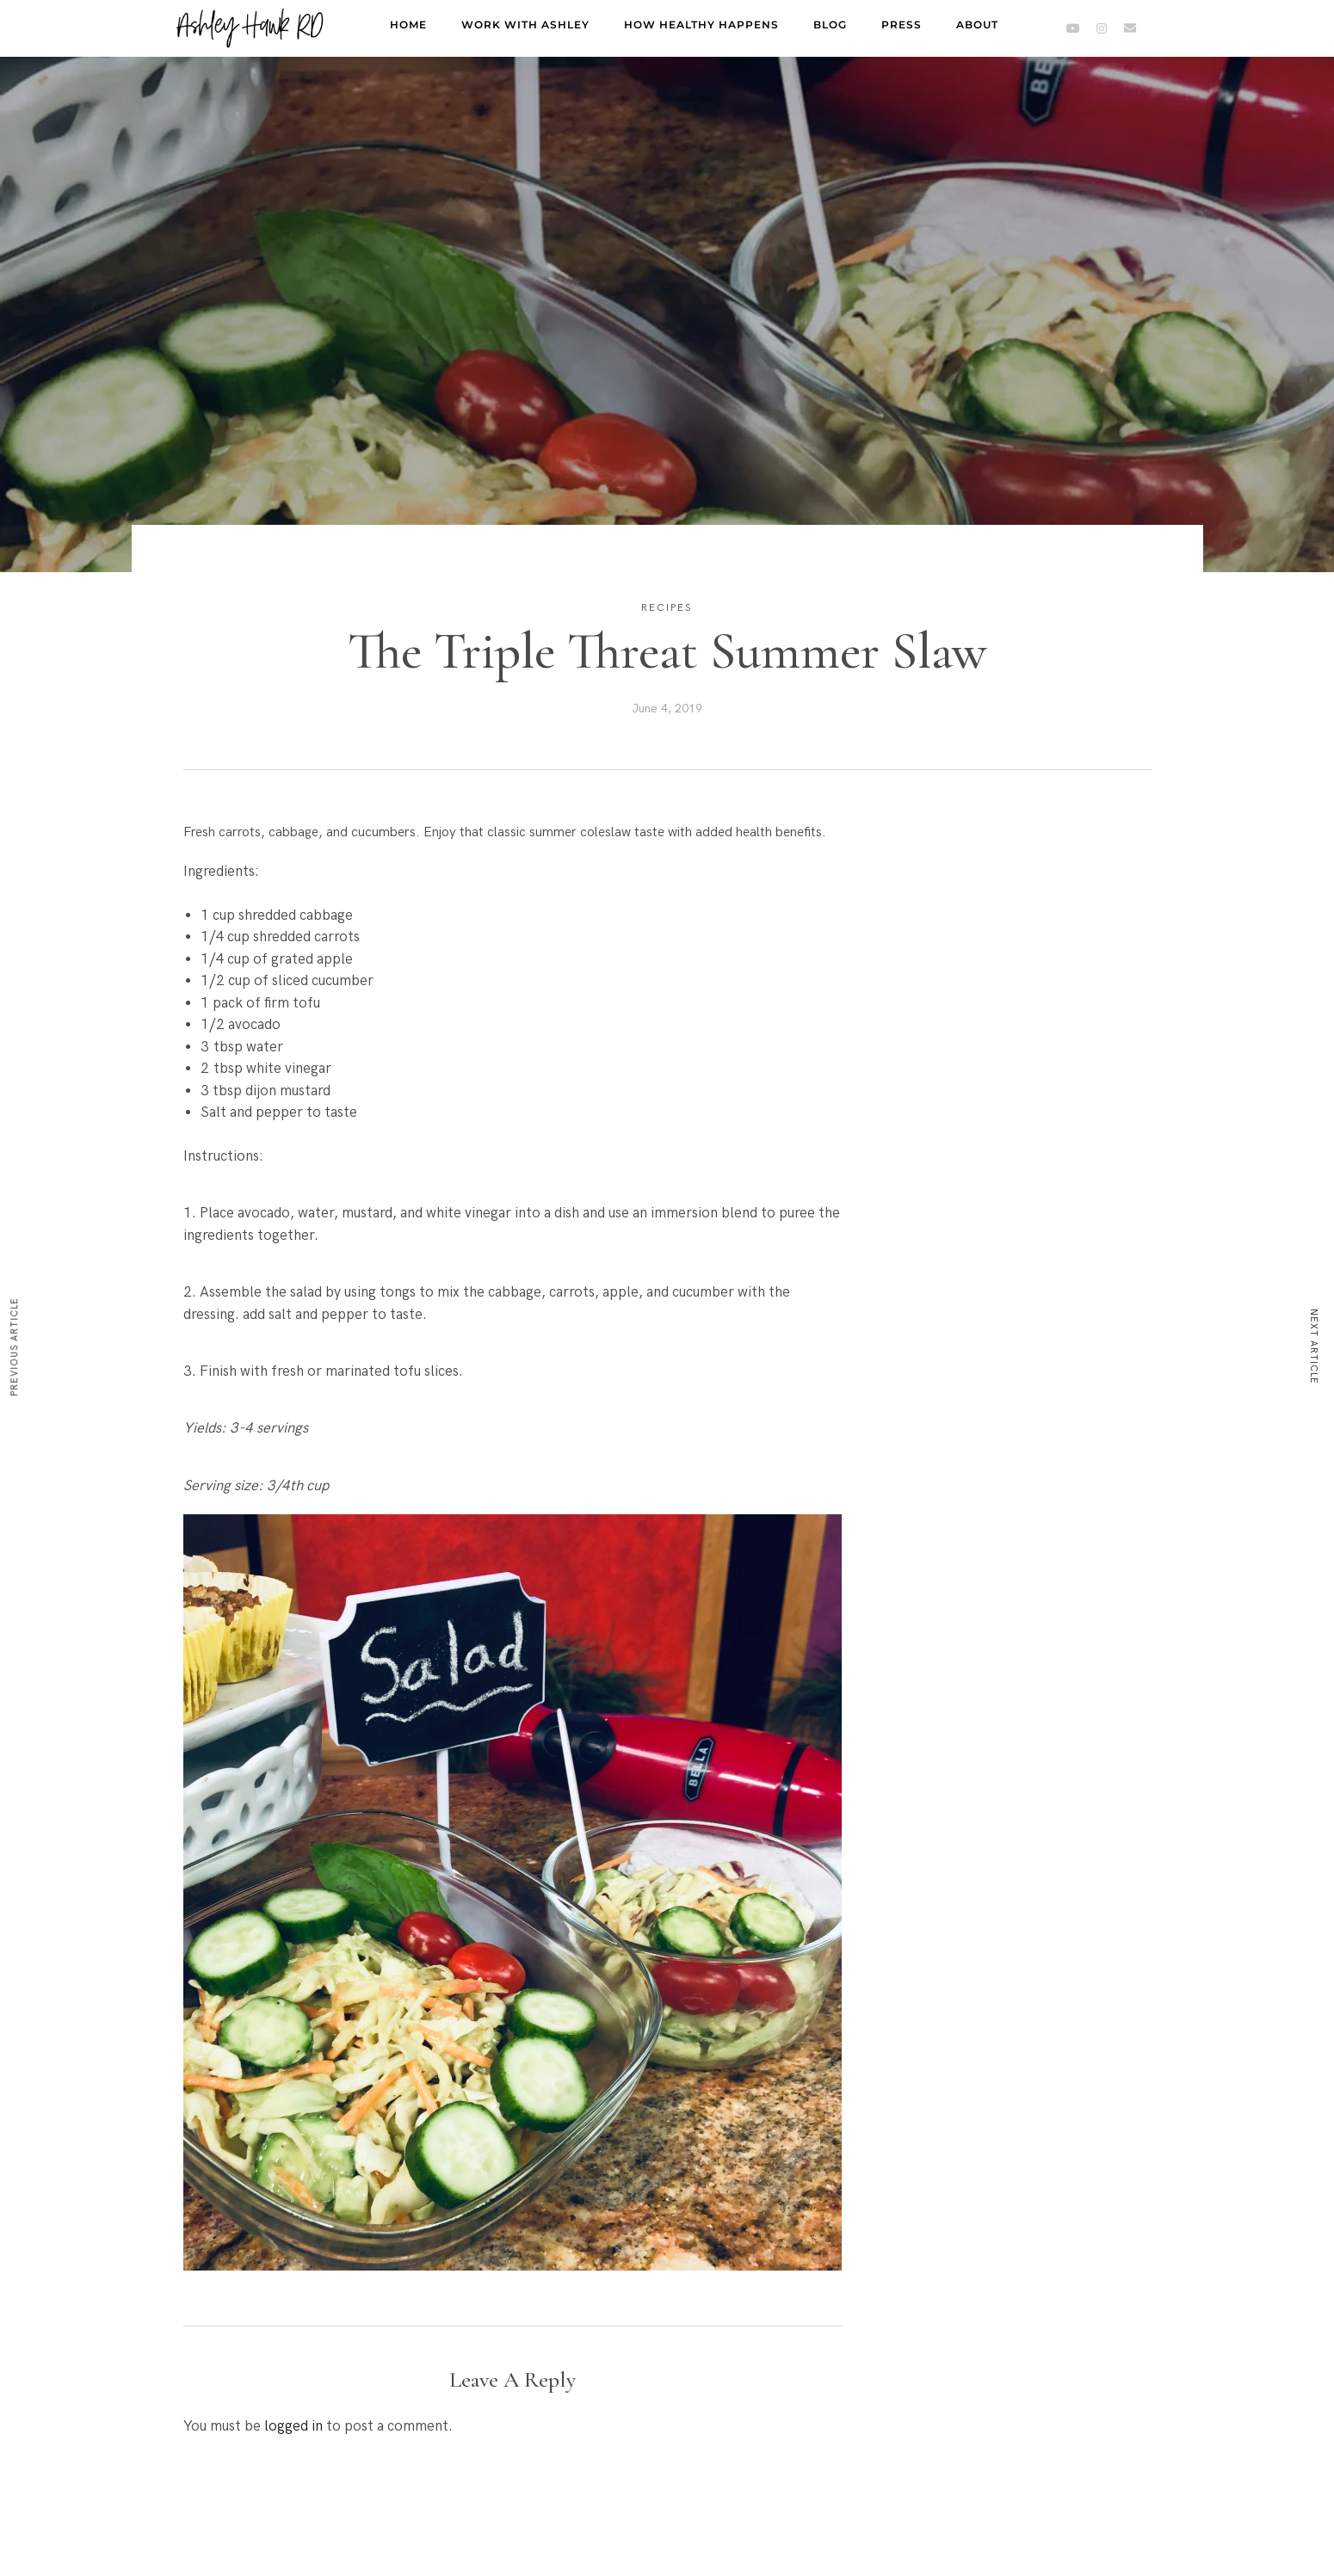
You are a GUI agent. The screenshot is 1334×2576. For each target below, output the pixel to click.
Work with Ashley (525, 24)
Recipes (667, 607)
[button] (512, 1895)
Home (408, 24)
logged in (293, 2426)
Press (901, 24)
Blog (830, 24)
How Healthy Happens (701, 24)
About (977, 24)
